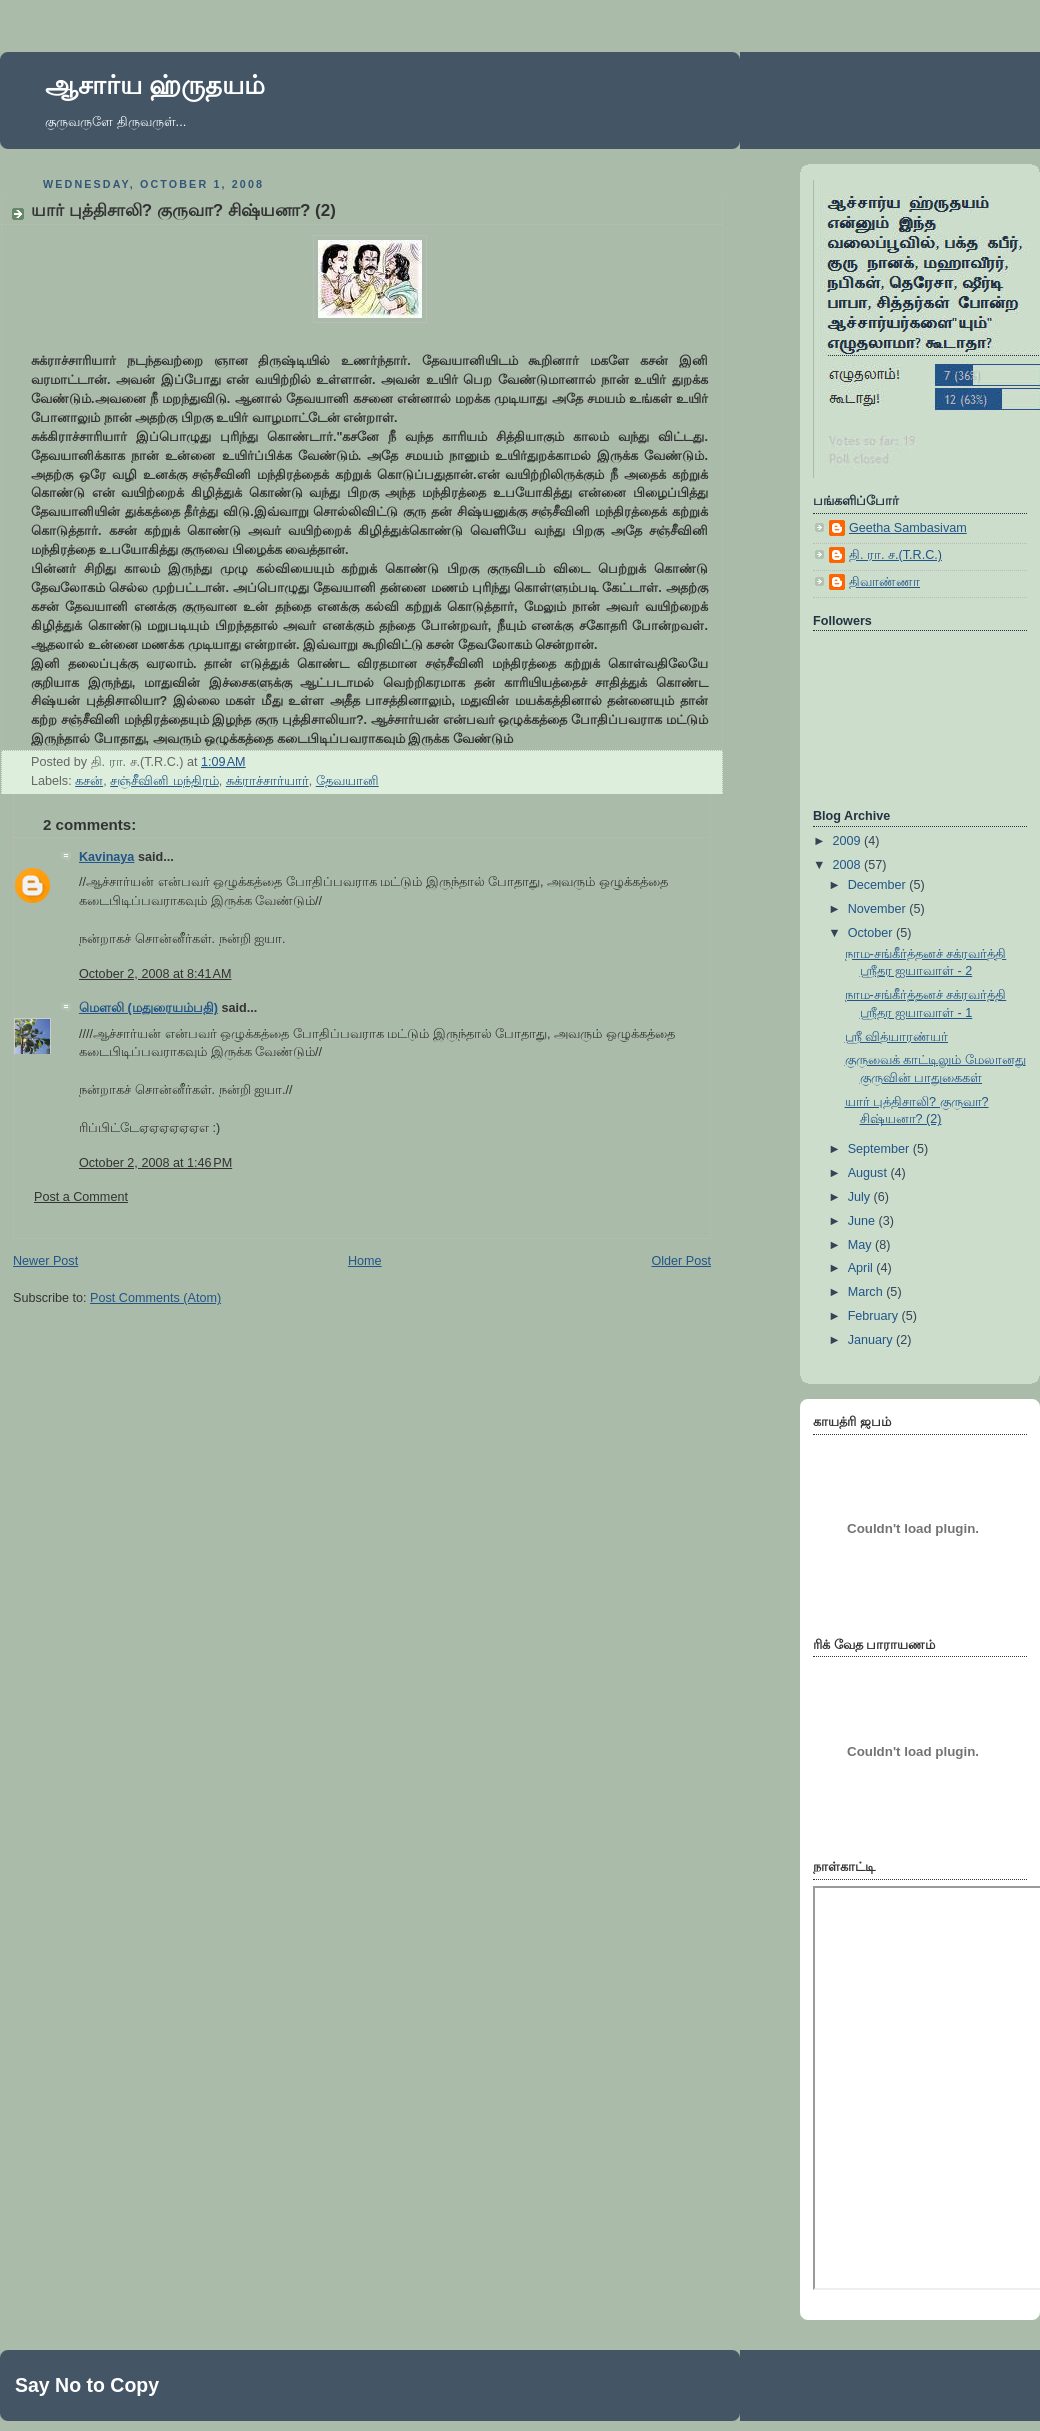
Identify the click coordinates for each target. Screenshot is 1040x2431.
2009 (849, 841)
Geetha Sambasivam (908, 528)
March (867, 1292)
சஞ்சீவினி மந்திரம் (164, 781)
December (879, 885)
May (861, 1245)
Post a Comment (81, 1197)
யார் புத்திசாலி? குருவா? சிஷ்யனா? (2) (183, 210)
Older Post (681, 1261)
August (869, 1173)
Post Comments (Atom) (155, 1298)
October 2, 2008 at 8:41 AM (155, 974)
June (863, 1221)
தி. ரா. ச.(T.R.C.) (895, 555)
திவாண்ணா (884, 582)
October (872, 933)
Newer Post (45, 1261)
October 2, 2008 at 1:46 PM (155, 1163)
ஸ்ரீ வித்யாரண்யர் (897, 1037)
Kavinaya (106, 857)
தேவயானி (347, 781)
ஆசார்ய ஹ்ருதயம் (155, 85)
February (875, 1316)
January (872, 1340)
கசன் (89, 781)
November (879, 909)
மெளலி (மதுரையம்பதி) (148, 1008)
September (880, 1149)
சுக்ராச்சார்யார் (267, 781)
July (861, 1197)
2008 (849, 865)
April (862, 1268)
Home (365, 1261)
